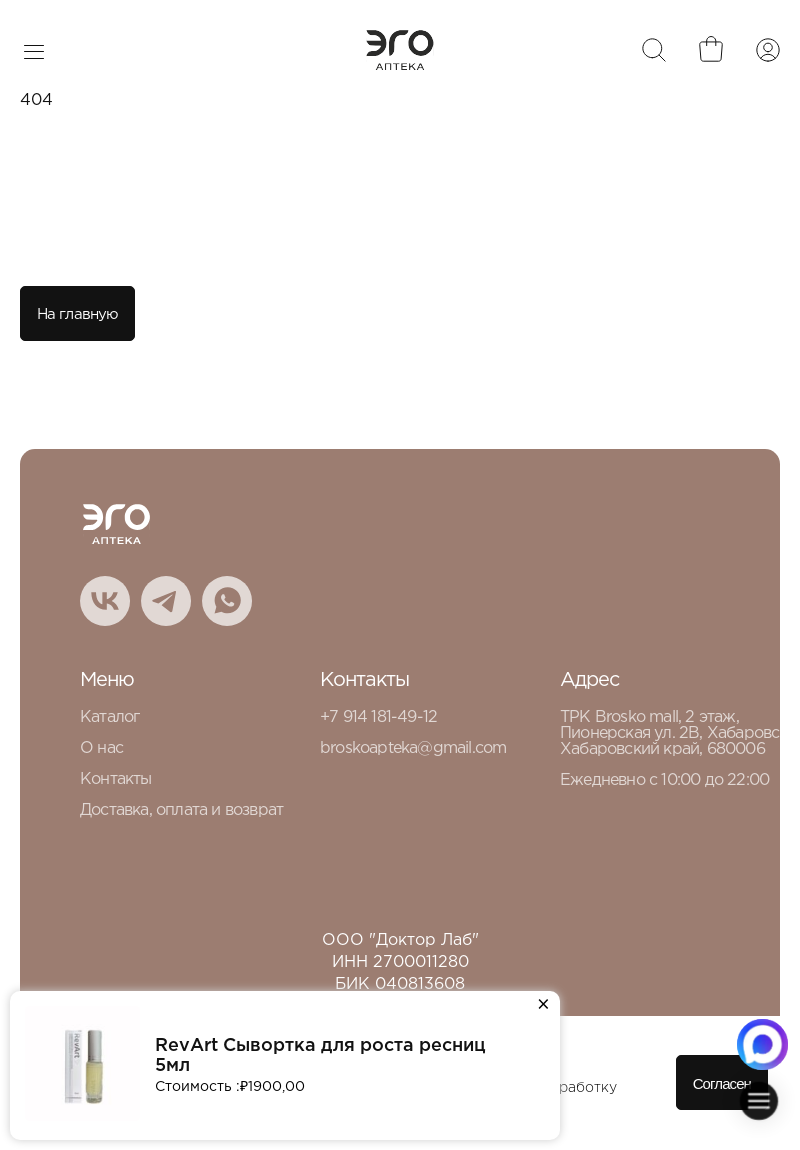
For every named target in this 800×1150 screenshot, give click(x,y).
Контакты (116, 779)
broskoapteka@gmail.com (413, 748)
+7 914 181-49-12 (378, 717)
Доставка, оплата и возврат (181, 810)
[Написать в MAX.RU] (762, 1044)
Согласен (722, 1083)
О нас (101, 748)
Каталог (109, 717)
